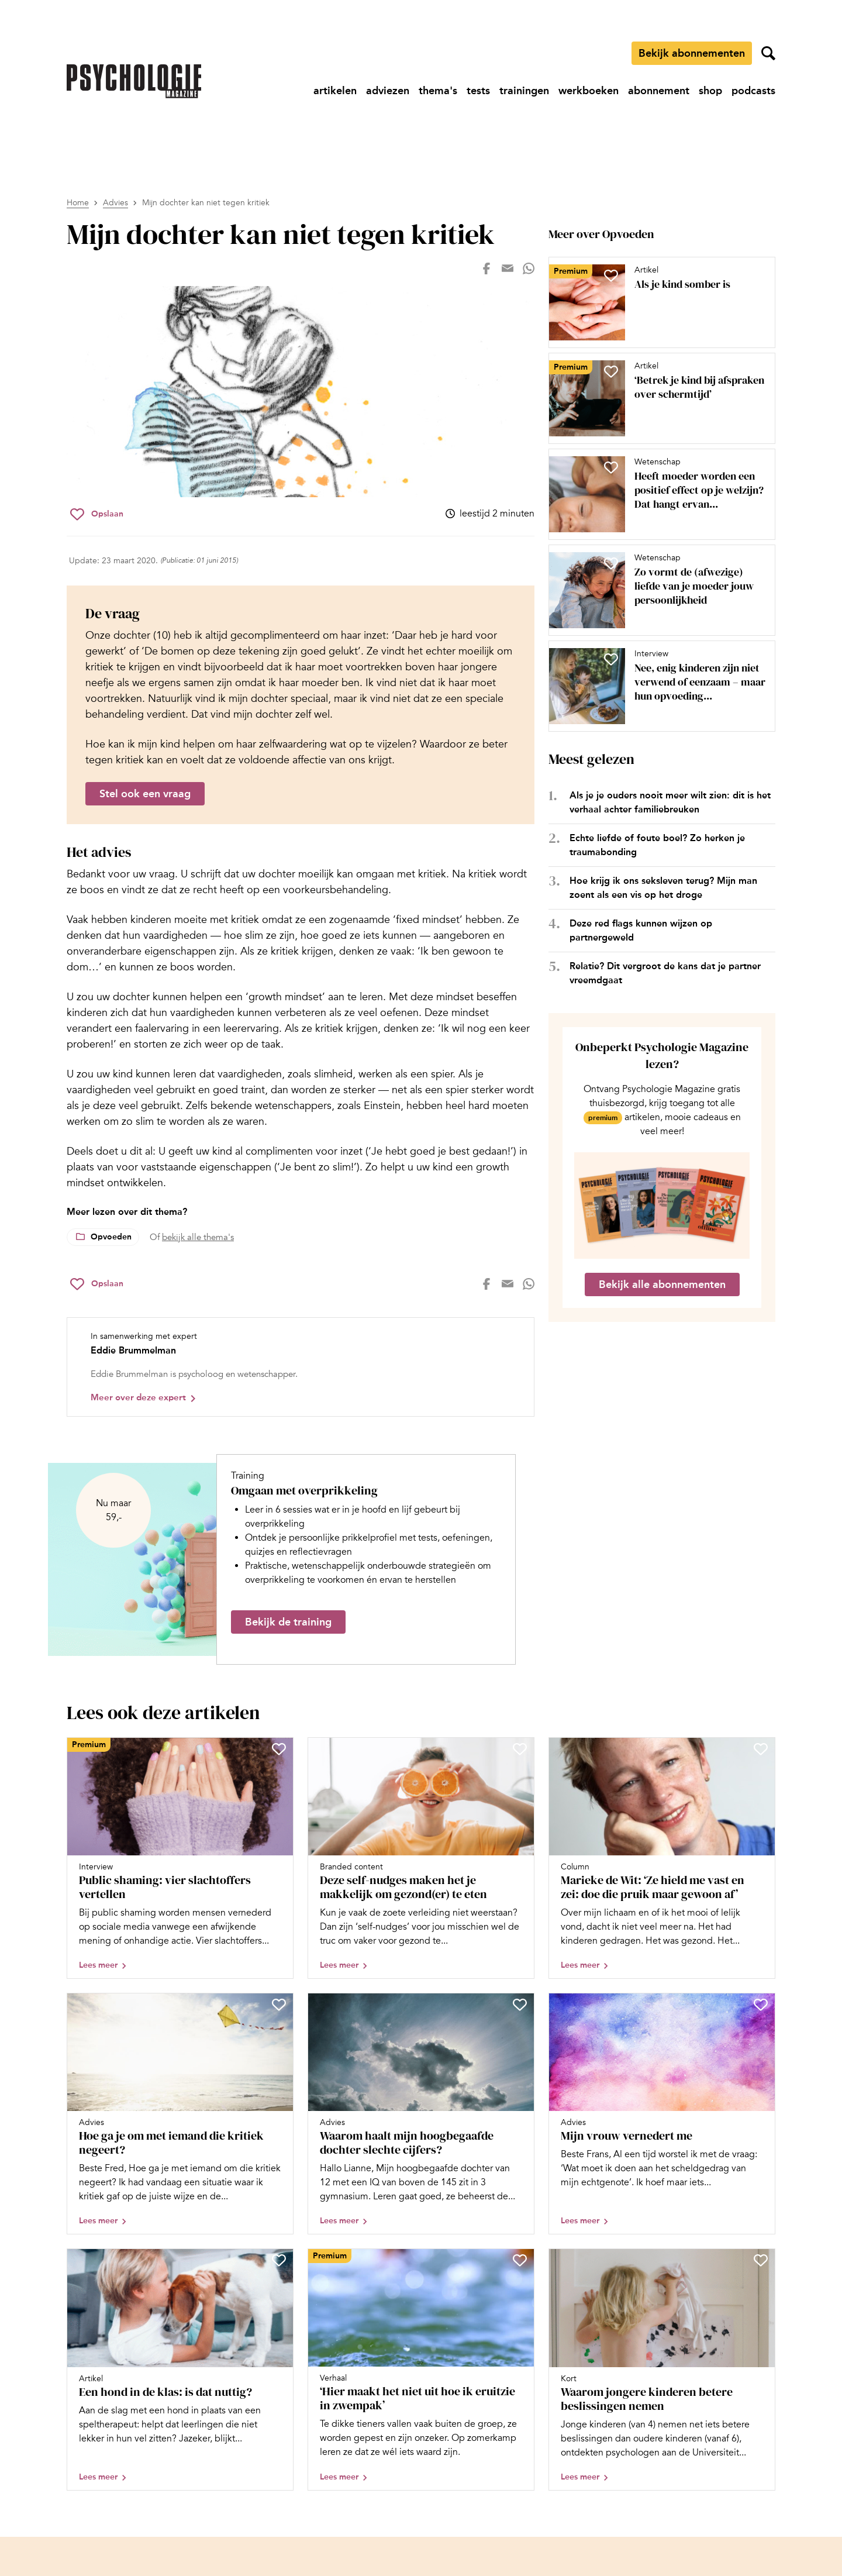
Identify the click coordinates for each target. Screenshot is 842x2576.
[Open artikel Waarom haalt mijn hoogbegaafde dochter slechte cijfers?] (421, 2113)
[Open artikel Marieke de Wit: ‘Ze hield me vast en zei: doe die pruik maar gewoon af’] (662, 1858)
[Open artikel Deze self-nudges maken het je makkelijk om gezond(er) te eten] (421, 1858)
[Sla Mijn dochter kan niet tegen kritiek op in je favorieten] (97, 514)
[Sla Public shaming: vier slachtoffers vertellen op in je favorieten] (278, 1749)
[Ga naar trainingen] (524, 90)
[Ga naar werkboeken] (588, 90)
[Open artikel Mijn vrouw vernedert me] (662, 2113)
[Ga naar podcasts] (753, 90)
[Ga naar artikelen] (335, 90)
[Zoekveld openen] (768, 53)
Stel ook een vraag (145, 793)
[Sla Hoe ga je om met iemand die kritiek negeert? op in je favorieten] (278, 2004)
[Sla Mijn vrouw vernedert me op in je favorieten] (760, 2004)
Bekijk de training (288, 1622)
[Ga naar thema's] (438, 90)
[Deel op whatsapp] (528, 268)
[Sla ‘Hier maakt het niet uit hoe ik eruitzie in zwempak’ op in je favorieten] (519, 2260)
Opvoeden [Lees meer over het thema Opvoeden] (111, 1237)
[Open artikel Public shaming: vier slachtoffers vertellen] (180, 1858)
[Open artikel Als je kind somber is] (657, 302)
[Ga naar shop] (710, 90)
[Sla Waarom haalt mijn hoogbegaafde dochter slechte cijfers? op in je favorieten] (519, 2004)
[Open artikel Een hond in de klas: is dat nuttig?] (180, 2369)
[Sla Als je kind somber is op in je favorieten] (611, 275)
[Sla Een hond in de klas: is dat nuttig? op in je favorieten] (278, 2260)
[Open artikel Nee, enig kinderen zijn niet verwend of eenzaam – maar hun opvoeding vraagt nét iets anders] (657, 686)
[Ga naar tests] (478, 90)
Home (78, 203)
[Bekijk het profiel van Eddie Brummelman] (300, 1367)
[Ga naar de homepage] (134, 81)
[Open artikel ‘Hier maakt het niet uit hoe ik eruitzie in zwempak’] (421, 2369)
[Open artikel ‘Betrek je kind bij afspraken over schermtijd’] (657, 398)
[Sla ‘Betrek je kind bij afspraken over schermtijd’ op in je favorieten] (611, 371)
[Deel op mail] (507, 268)
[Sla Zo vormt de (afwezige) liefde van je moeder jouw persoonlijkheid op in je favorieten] (611, 563)
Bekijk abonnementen (692, 53)
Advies (115, 203)
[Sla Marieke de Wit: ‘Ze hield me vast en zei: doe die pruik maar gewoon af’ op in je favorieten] (760, 1749)
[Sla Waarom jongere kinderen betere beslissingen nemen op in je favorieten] (760, 2260)
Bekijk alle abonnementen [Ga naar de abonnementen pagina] (662, 1284)
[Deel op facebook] (486, 268)
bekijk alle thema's (198, 1237)
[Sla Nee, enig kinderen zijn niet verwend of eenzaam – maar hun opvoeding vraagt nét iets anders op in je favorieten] (611, 659)
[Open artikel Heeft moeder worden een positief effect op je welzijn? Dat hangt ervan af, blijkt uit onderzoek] (657, 494)
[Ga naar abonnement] (658, 90)
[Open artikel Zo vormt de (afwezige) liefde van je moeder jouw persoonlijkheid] (657, 590)
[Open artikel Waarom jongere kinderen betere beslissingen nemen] (662, 2369)
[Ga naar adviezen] (387, 90)
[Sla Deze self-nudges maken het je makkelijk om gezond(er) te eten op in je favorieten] (519, 1749)
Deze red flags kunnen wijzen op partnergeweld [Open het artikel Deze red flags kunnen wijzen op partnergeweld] (641, 930)
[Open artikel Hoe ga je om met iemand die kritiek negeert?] (180, 2113)
